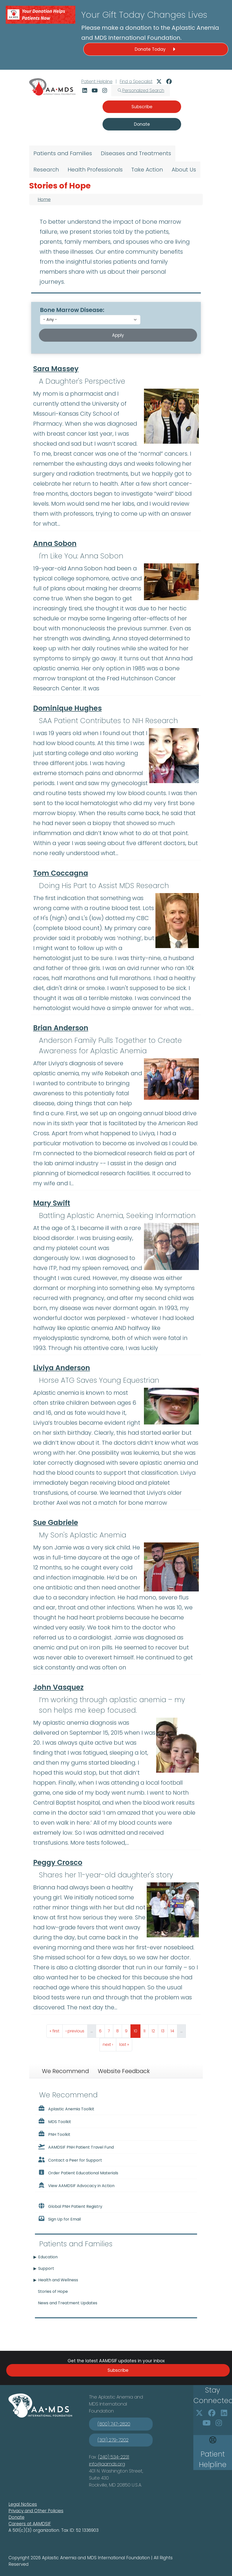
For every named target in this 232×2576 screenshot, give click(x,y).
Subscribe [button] (141, 107)
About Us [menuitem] (184, 169)
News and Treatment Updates (67, 2303)
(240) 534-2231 (113, 2457)
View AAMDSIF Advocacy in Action (76, 2185)
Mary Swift (51, 1203)
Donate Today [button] (156, 49)
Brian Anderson (60, 1028)
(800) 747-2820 (114, 2424)
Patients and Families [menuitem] (62, 153)
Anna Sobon (55, 543)
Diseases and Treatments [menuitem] (136, 153)
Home (44, 199)
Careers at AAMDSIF (29, 2524)
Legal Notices (22, 2504)
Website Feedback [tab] (124, 2071)
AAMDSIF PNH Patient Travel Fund (76, 2147)
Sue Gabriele (55, 1522)
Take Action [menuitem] (147, 169)
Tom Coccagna (60, 873)
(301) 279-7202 (113, 2440)
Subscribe (118, 2370)
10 (136, 2030)
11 (146, 2030)
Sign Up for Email (59, 2219)
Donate (16, 2517)
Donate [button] (142, 124)
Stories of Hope (53, 2291)
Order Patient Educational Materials (78, 2172)
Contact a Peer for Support (70, 2160)
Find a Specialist (136, 81)
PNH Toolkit (54, 2134)
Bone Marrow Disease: (72, 310)
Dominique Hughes (67, 708)
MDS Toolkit (54, 2121)
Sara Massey (56, 369)
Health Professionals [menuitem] (95, 169)
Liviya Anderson (61, 1368)
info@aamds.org (107, 2464)
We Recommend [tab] (65, 2071)
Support (46, 2268)
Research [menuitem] (46, 169)
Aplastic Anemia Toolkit (66, 2108)
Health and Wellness (58, 2280)
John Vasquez (58, 1687)
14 (173, 2030)
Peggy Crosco (57, 1862)
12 (154, 2030)
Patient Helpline (97, 81)
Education (48, 2257)
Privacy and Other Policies (35, 2511)
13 (164, 2030)
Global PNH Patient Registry (70, 2206)
